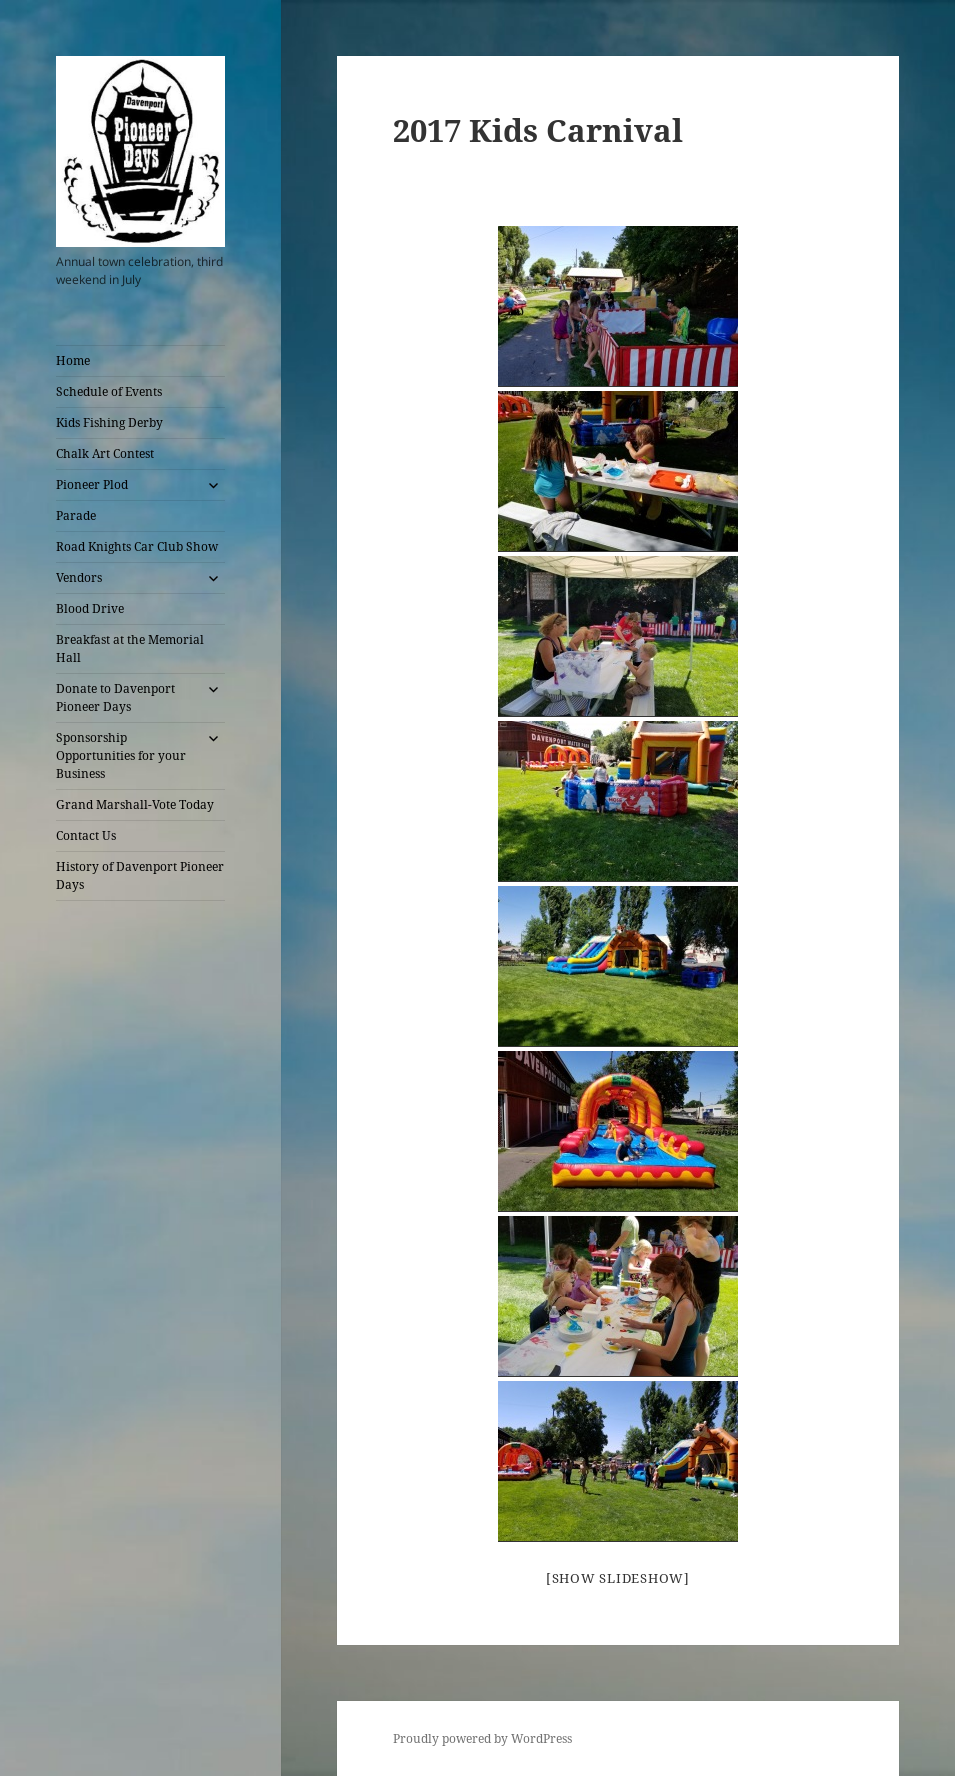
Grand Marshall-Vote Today (135, 804)
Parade (76, 515)
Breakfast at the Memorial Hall (130, 648)
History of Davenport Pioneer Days (140, 875)
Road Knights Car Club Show (137, 546)
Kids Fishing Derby (109, 422)
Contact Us (86, 835)
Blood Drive (90, 608)
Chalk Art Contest (105, 453)
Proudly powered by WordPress (482, 1738)
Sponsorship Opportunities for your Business (121, 755)
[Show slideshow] (618, 1578)
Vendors (79, 577)
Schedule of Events (109, 391)
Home (73, 360)
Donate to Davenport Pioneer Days (115, 697)
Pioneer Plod (92, 484)
